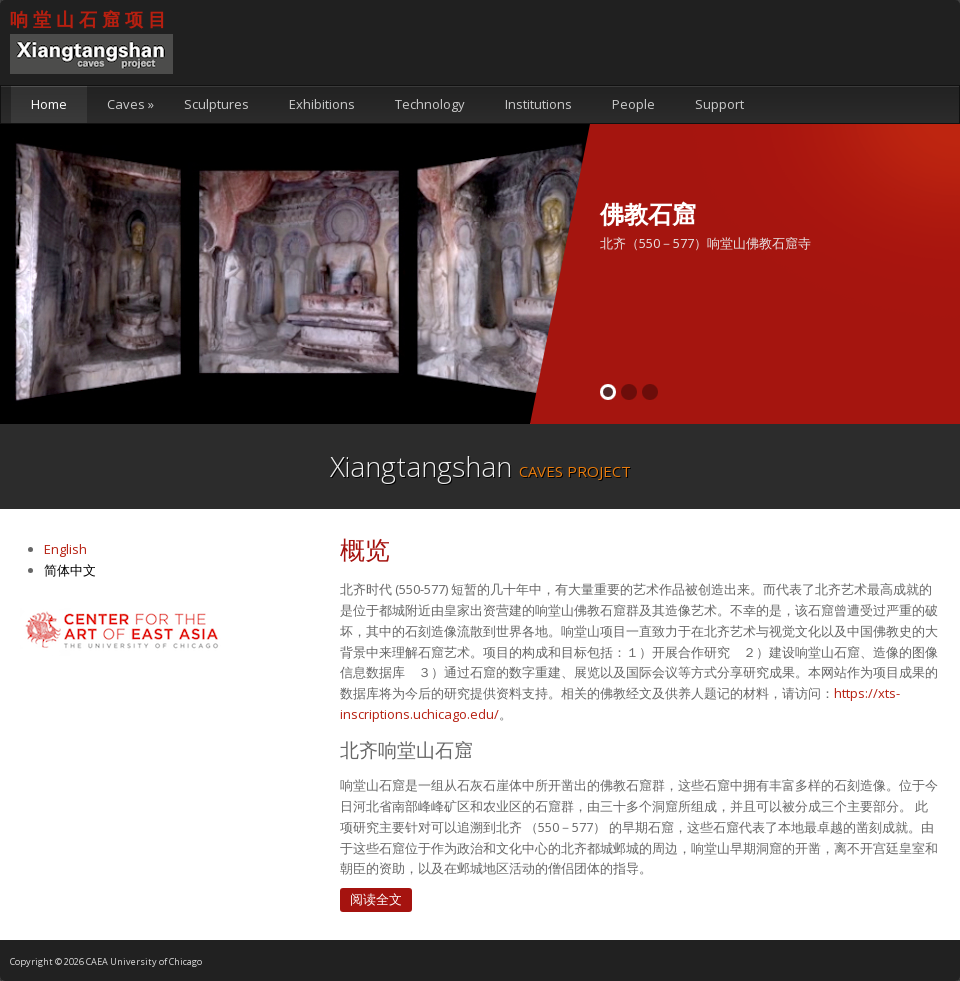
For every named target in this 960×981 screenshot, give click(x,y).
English (65, 549)
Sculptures (216, 104)
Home (49, 104)
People (633, 104)
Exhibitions (322, 104)
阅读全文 (376, 899)
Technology (430, 104)
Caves (130, 104)
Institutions (538, 104)
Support (719, 104)
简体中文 (70, 570)
